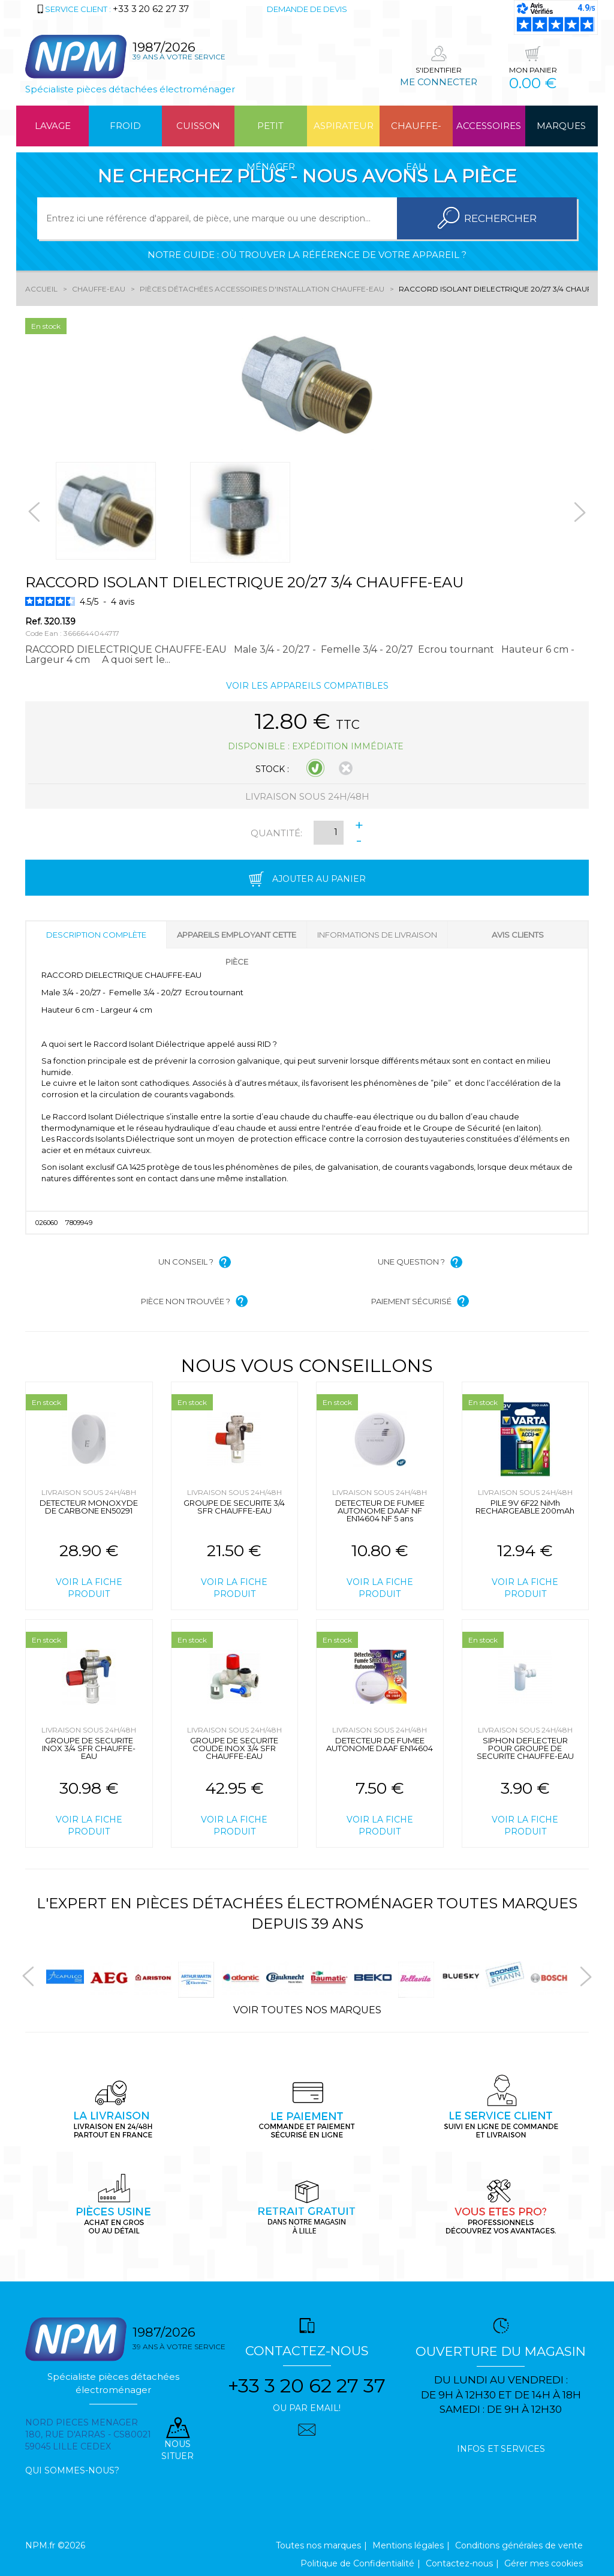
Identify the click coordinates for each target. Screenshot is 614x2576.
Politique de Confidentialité (357, 2563)
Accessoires (488, 125)
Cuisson (198, 125)
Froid (125, 125)
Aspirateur (344, 125)
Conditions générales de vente (519, 2545)
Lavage (53, 125)
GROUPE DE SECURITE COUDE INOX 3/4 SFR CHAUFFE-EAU (234, 1748)
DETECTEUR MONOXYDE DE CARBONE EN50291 (89, 1506)
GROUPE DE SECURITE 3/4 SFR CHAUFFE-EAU (234, 1506)
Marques (561, 125)
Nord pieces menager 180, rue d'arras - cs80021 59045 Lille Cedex (88, 2434)
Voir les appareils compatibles (307, 685)
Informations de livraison (377, 934)
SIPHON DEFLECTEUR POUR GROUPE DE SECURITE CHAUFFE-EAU (525, 1748)
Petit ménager (270, 133)
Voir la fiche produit (89, 1588)
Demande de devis (307, 9)
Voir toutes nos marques (307, 2010)
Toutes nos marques (318, 2545)
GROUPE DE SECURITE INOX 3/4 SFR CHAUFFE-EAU (89, 1748)
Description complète (96, 934)
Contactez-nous (459, 2563)
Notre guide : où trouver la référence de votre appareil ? (307, 254)
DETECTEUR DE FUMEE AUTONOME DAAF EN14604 (379, 1744)
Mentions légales (408, 2545)
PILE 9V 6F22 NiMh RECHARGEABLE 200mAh (524, 1506)
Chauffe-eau (416, 133)
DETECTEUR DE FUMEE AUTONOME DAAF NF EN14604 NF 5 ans (380, 1510)
